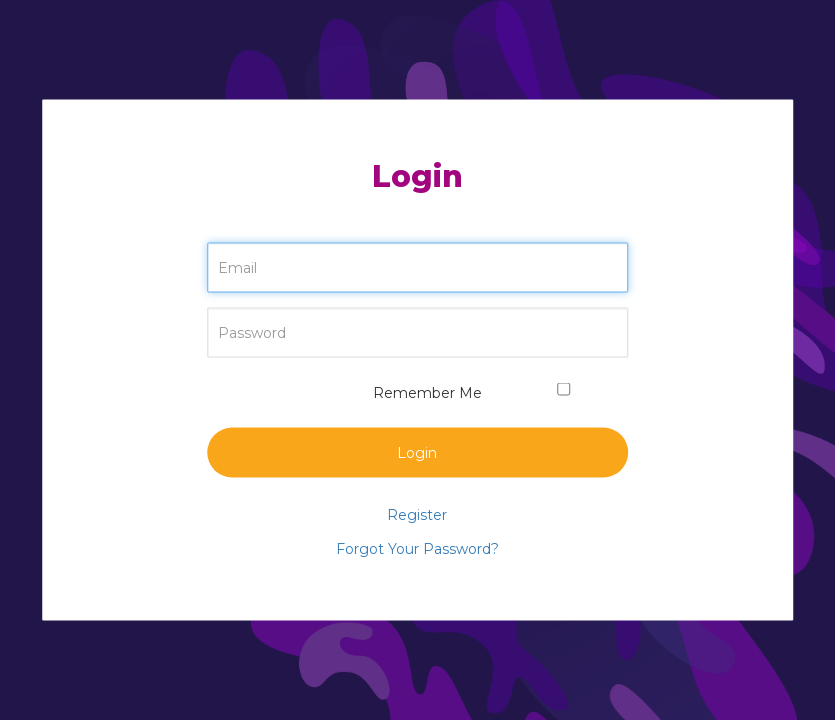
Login (417, 453)
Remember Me (417, 392)
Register (417, 515)
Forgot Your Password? (417, 549)
